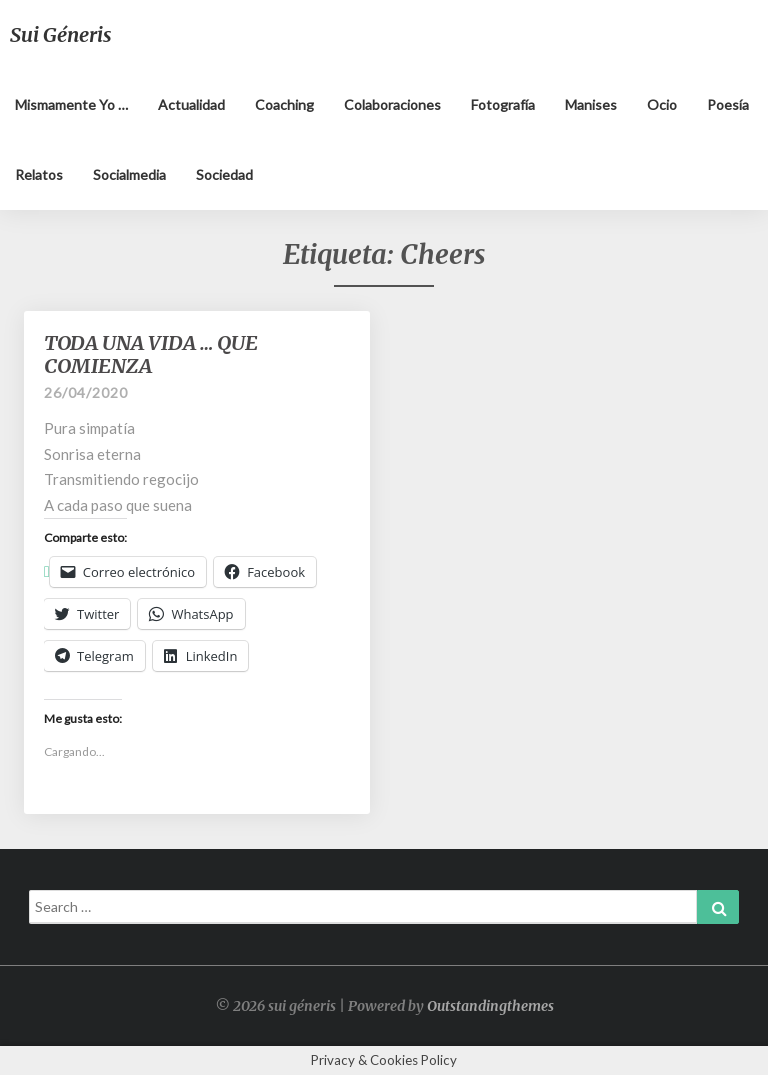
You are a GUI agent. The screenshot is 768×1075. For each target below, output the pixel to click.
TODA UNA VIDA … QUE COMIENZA (151, 354)
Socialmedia (129, 174)
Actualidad (191, 104)
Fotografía (503, 104)
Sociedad (224, 174)
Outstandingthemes (490, 1006)
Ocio (662, 104)
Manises (591, 104)
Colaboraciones (392, 104)
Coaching (284, 104)
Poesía (728, 104)
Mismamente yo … (71, 104)
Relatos (39, 174)
